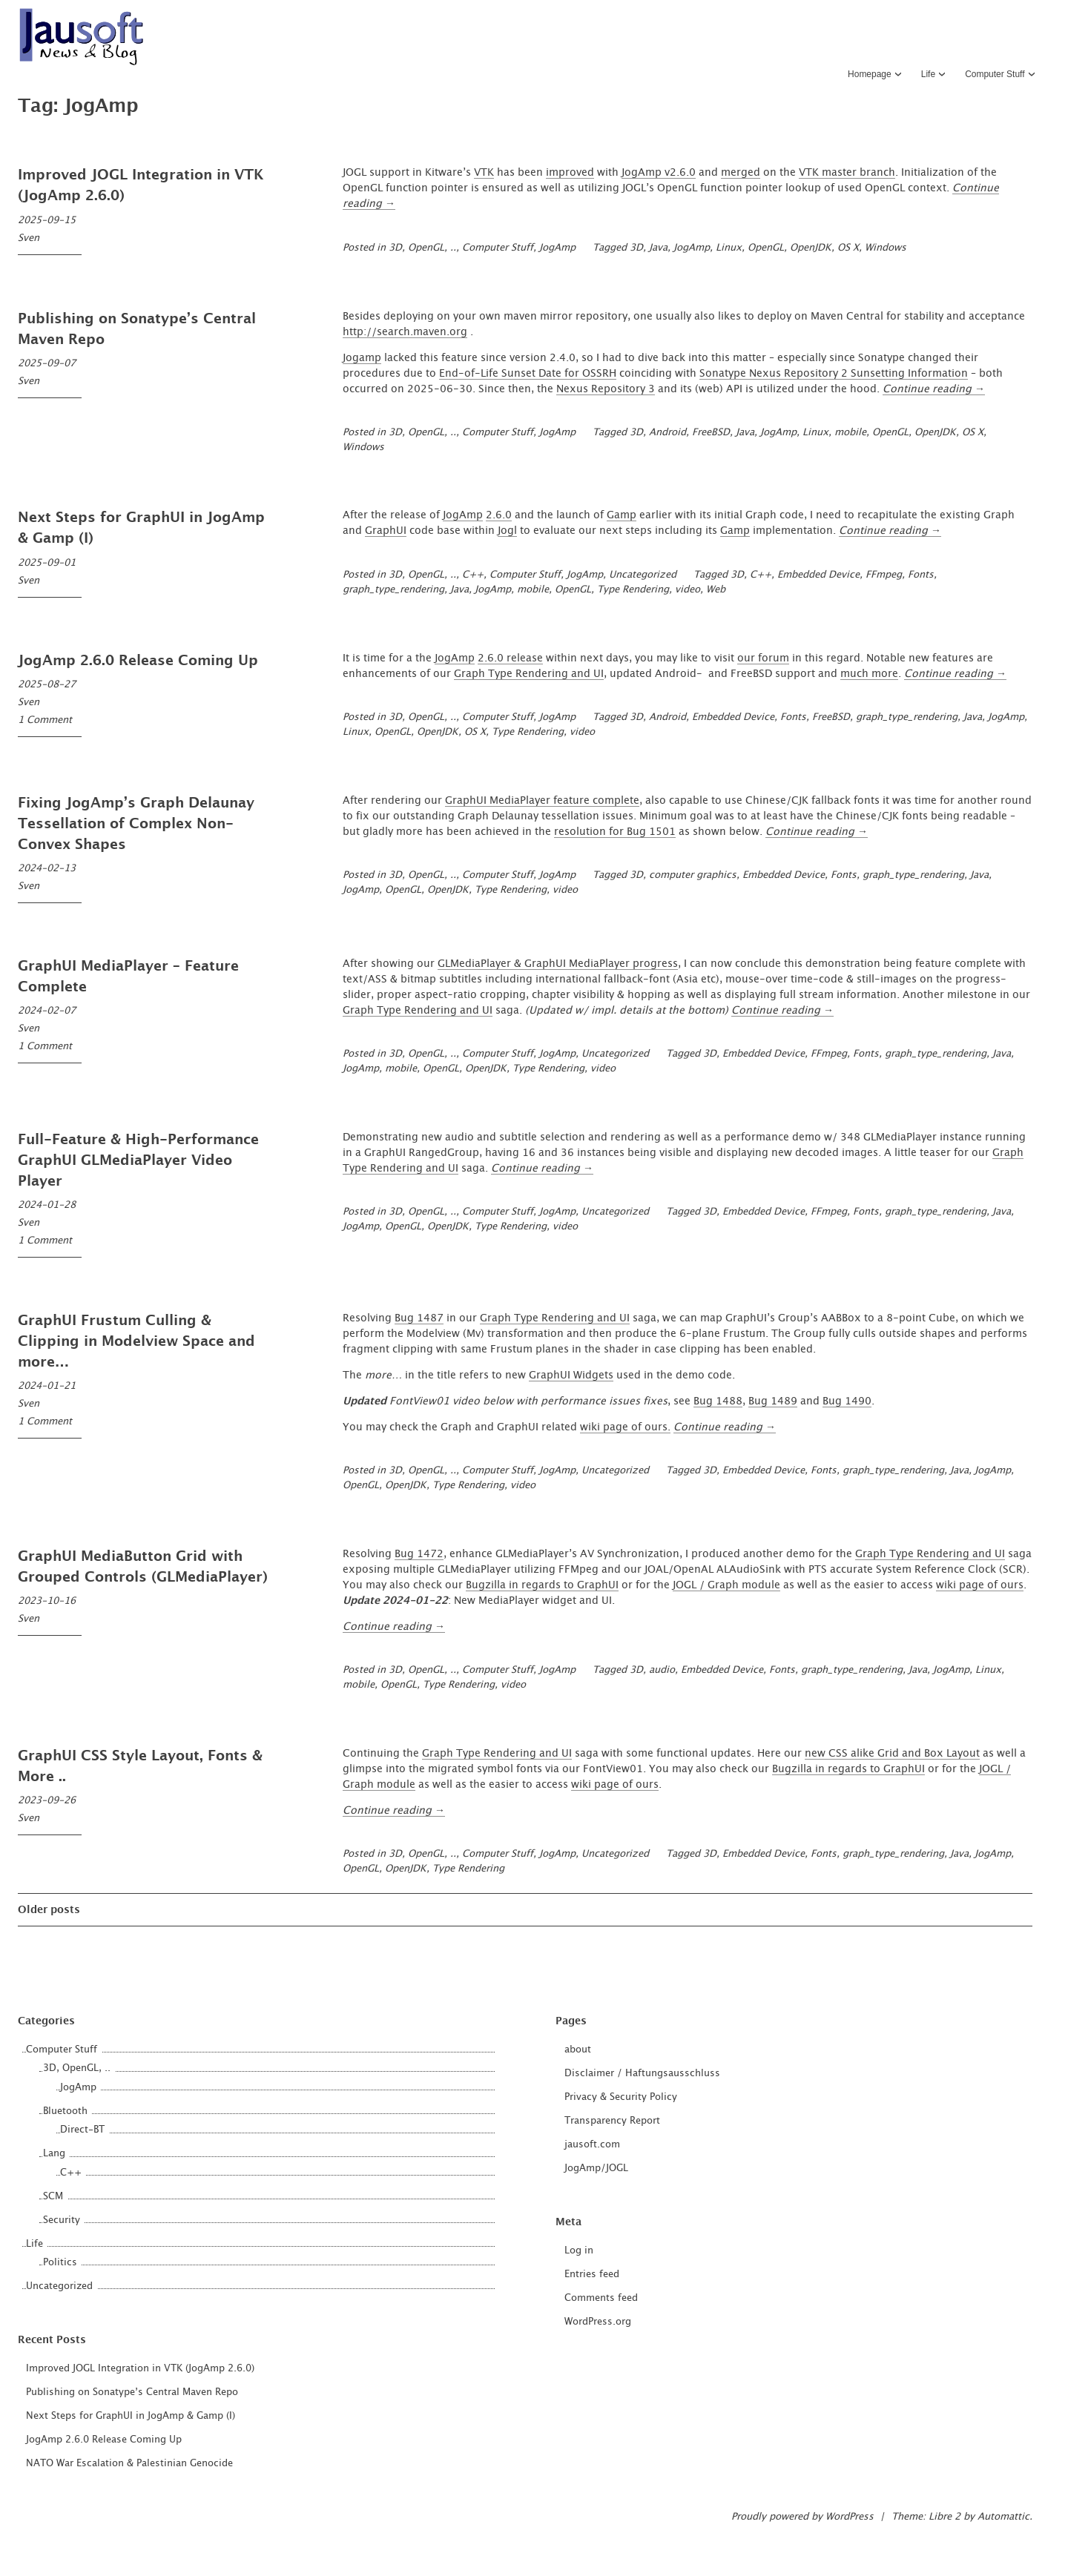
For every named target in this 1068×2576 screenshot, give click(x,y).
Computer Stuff (994, 74)
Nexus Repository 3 (605, 389)
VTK (484, 173)
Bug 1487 (419, 1318)
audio (662, 1670)
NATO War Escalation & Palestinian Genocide (129, 2463)
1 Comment (45, 720)
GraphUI (385, 531)
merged (740, 173)
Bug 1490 (847, 1401)
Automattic (1003, 2517)
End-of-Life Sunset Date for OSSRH (527, 374)
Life (928, 74)
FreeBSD (711, 432)
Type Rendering (633, 590)
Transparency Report (612, 2121)
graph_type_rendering (393, 590)
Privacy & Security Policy (620, 2097)
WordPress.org (597, 2322)
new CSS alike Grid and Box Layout (892, 1753)
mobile (850, 432)
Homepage (869, 74)
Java (658, 248)
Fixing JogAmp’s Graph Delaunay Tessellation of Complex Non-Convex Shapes (136, 824)
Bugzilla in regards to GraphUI (542, 1585)
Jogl (507, 531)
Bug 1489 (772, 1401)
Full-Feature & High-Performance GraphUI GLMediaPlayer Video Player (138, 1161)
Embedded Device (818, 575)
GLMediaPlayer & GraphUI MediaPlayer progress (558, 964)
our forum (763, 658)
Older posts (49, 1910)
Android (667, 432)
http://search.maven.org (405, 332)
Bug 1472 (419, 1554)
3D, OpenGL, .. (422, 248)
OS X (848, 248)
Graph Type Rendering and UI (529, 674)
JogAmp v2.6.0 (659, 173)
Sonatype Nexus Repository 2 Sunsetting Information (833, 374)
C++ (473, 575)
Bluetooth (65, 2111)
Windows (885, 248)
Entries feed (591, 2274)
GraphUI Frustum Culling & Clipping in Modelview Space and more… (136, 1342)
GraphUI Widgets (571, 1375)
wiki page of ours (980, 1585)
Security (61, 2220)
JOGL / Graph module (726, 1585)
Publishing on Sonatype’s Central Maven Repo (132, 2392)
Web (715, 590)
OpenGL (766, 248)
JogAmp (557, 248)
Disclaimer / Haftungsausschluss (642, 2073)
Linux (729, 248)
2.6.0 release (510, 658)
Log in (578, 2251)
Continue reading (934, 389)
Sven (28, 238)
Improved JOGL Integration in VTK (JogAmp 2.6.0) (140, 2369)
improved (570, 173)
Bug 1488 (717, 1401)
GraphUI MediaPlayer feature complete (542, 801)
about (577, 2050)
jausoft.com (592, 2145)
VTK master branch (847, 173)
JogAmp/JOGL (596, 2168)
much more (869, 674)
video (687, 590)
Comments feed (601, 2298)
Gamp (621, 515)
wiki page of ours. (625, 1427)
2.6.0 (499, 515)
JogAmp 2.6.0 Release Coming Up (138, 661)
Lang (54, 2154)
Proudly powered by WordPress (802, 2517)
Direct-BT (82, 2130)
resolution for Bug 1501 (615, 832)
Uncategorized (642, 575)
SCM (53, 2197)
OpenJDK (810, 248)
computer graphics (692, 875)
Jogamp (362, 358)
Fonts (921, 575)
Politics (60, 2263)
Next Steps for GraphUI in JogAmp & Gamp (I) (130, 2416)
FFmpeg (884, 575)
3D (636, 248)
